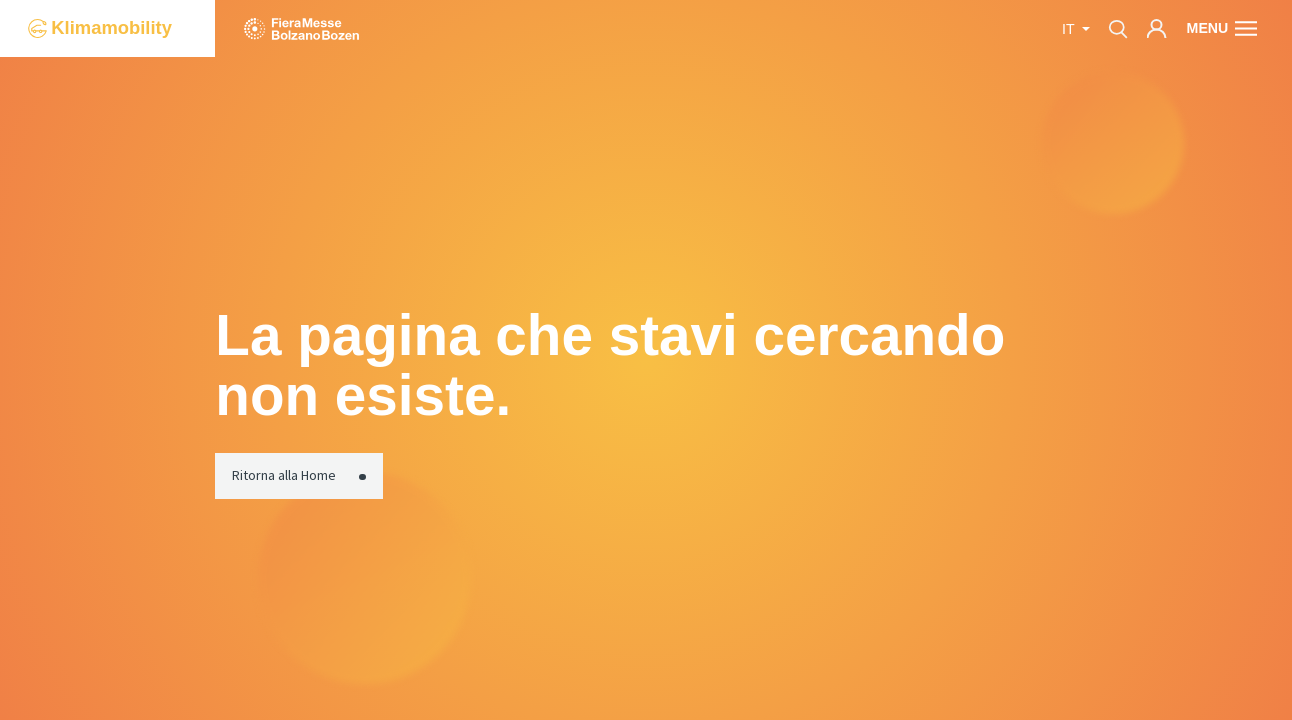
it (1070, 29)
